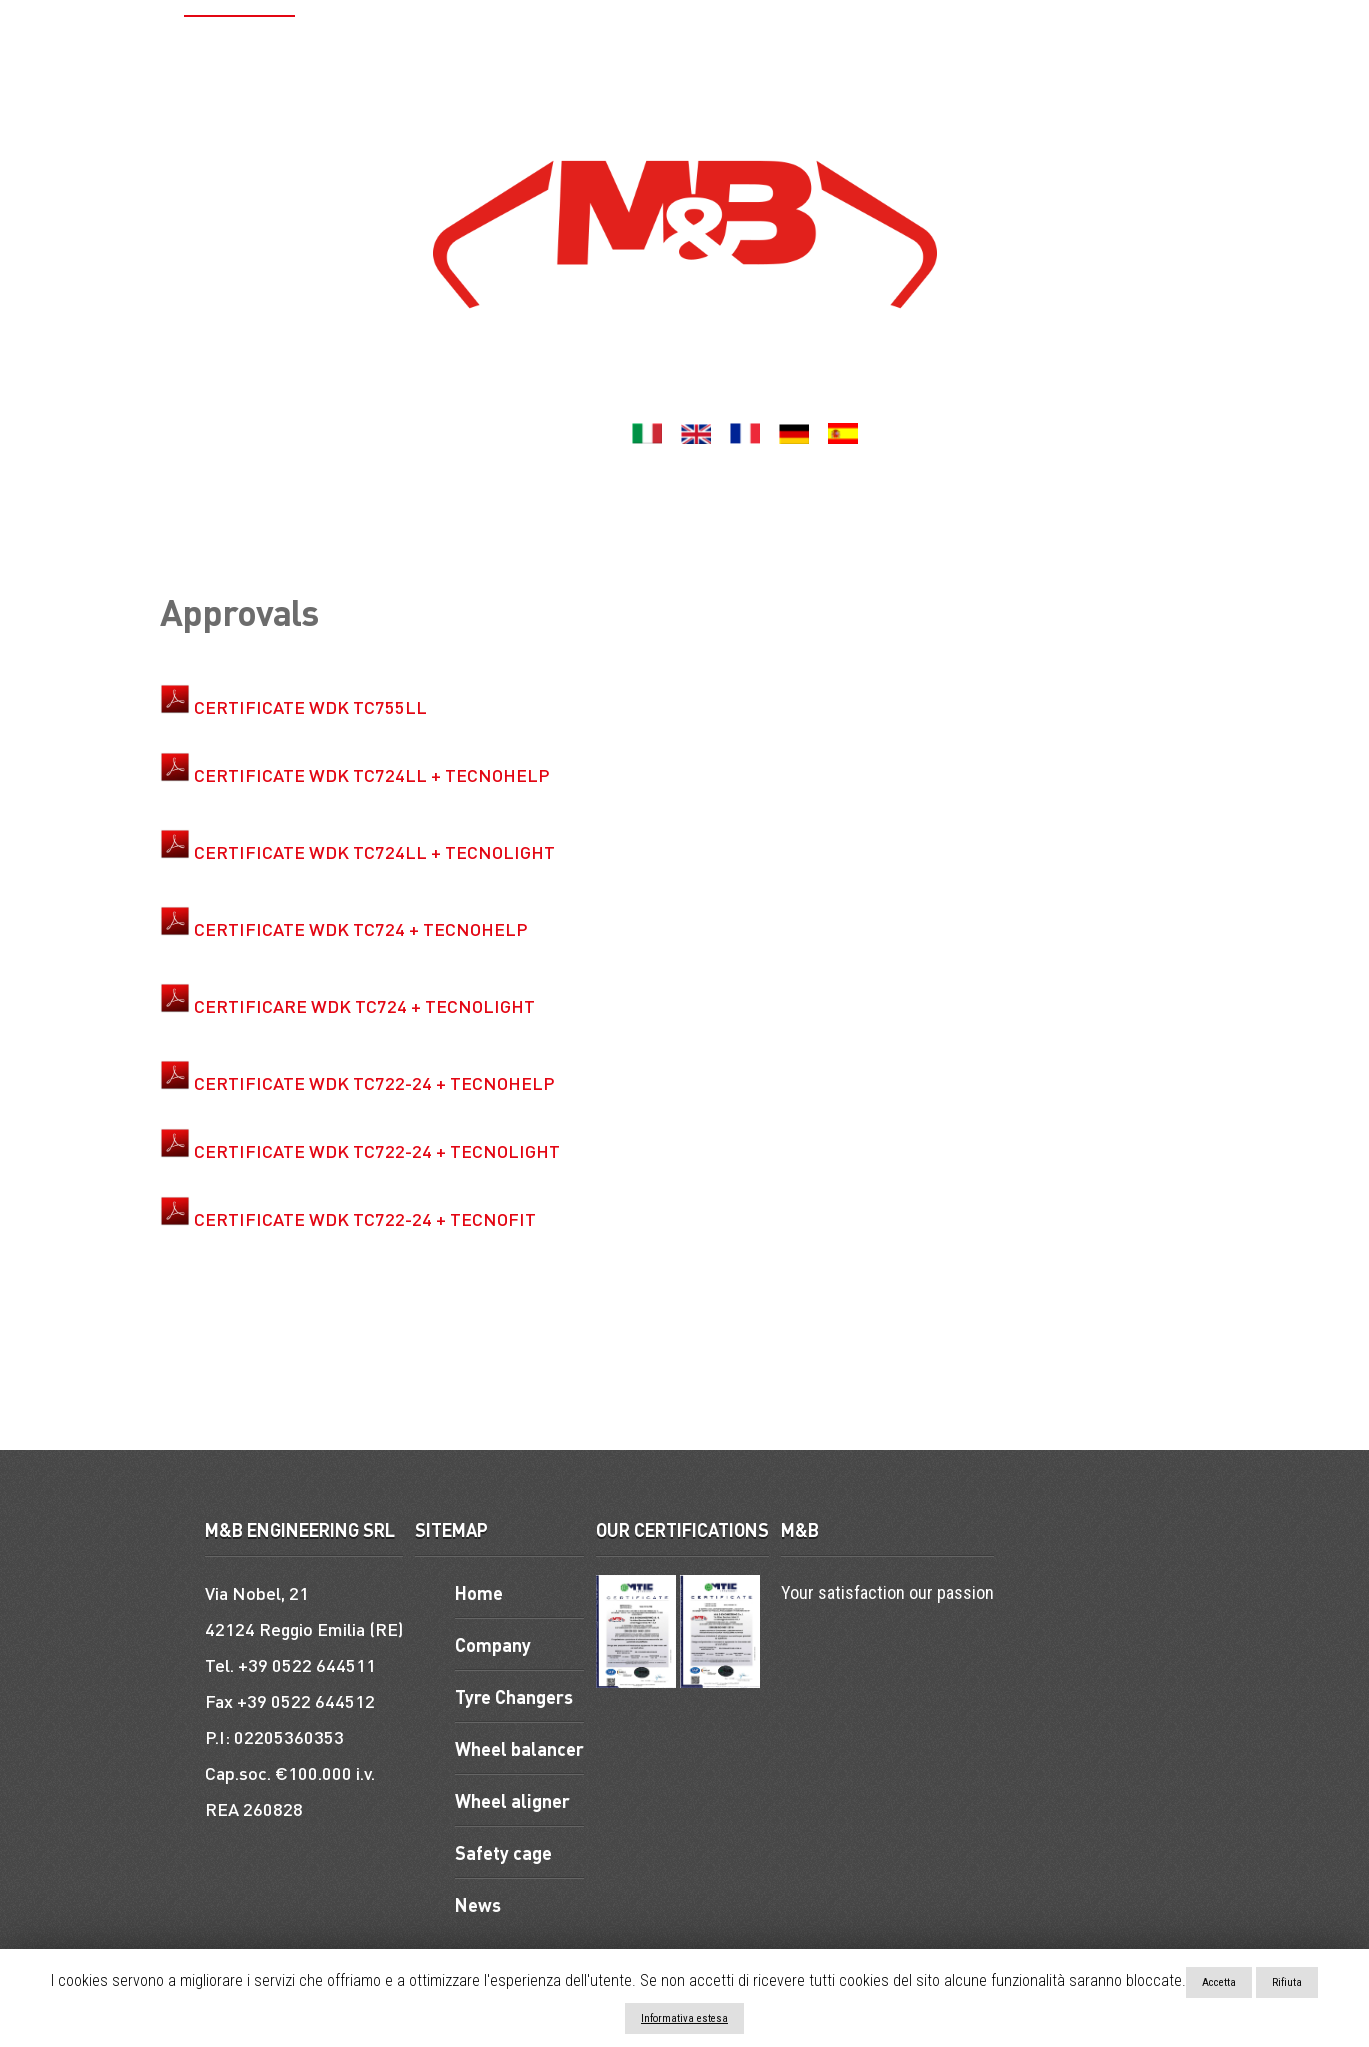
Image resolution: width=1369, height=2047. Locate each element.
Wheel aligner (692, 45)
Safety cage (927, 45)
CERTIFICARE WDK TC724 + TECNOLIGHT (364, 1005)
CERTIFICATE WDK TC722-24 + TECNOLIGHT (377, 1150)
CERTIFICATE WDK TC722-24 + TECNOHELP (374, 1082)
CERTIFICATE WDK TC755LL (310, 706)
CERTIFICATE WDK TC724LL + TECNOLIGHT (374, 851)
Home (139, 45)
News (633, 104)
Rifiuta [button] (1287, 1982)
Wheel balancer (530, 45)
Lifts (814, 45)
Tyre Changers (366, 45)
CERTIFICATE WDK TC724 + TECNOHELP (361, 928)
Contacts (720, 104)
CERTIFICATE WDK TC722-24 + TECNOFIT (365, 1218)
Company (230, 45)
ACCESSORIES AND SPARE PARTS (1130, 45)
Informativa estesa (684, 2018)
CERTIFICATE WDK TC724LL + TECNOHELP (372, 774)
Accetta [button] (1219, 1982)
